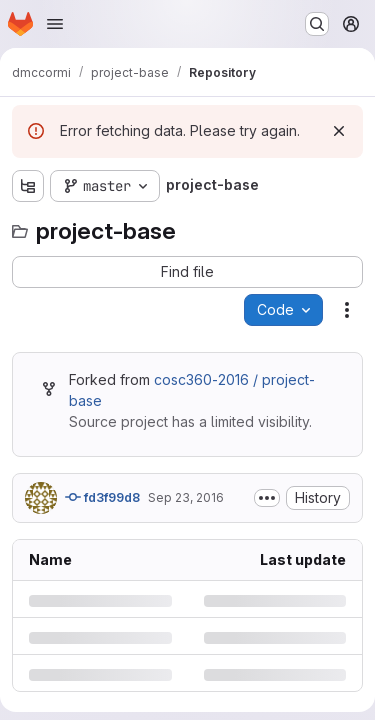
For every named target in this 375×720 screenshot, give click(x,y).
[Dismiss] (339, 131)
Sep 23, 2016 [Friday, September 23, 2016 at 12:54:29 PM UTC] (186, 497)
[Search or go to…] (317, 24)
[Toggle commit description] (267, 498)
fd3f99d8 (102, 497)
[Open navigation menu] (55, 24)
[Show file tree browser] (28, 186)
